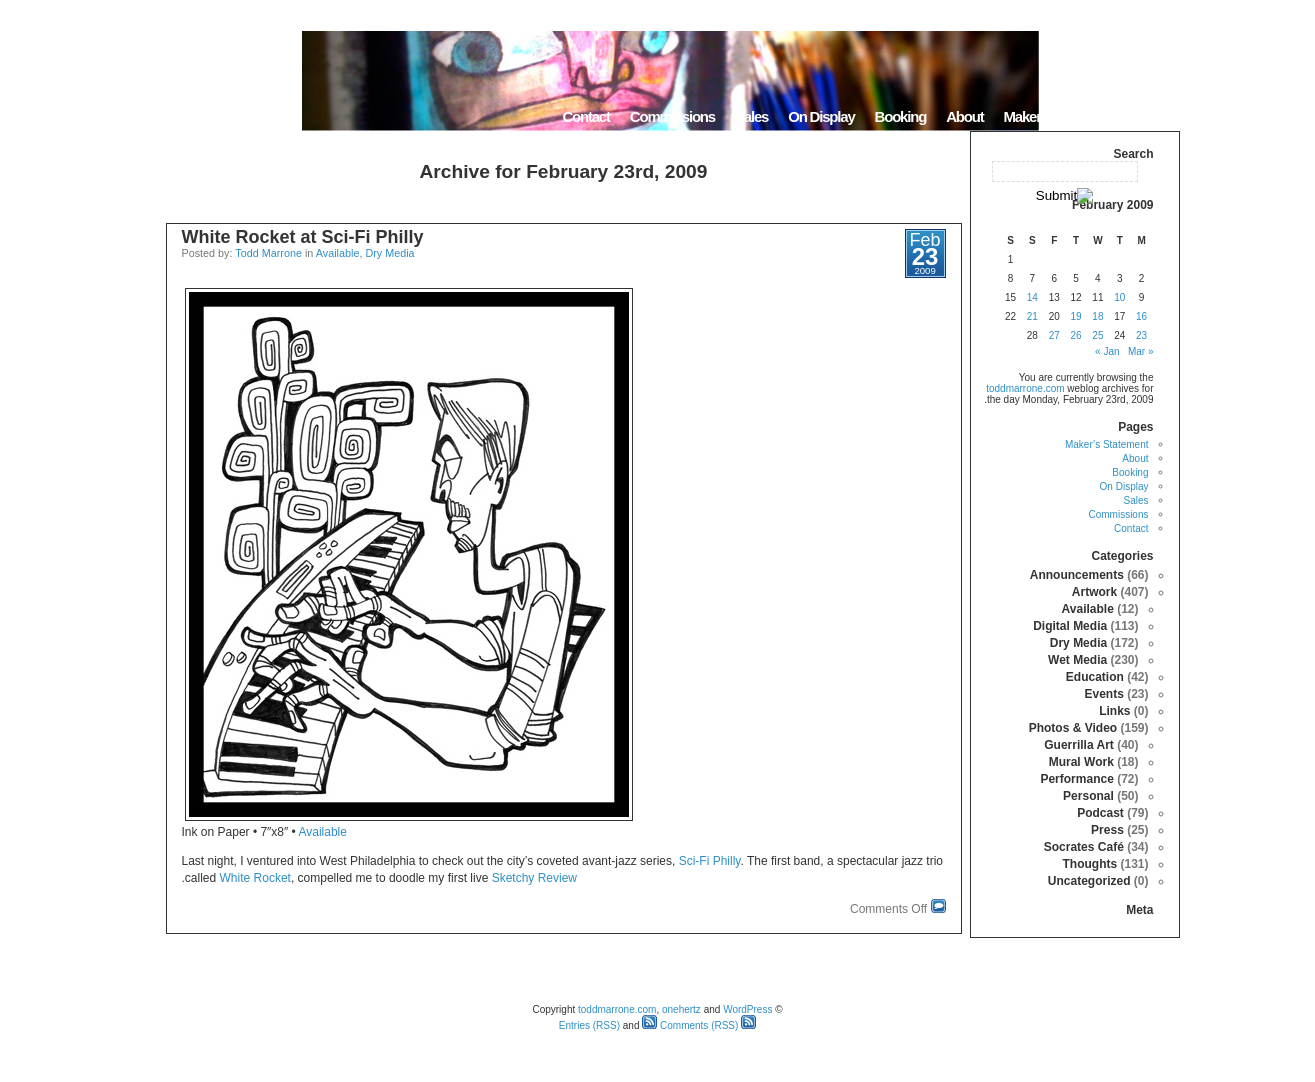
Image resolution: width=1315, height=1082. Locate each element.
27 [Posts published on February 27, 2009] (1054, 335)
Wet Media (1077, 660)
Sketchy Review (534, 878)
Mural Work (1081, 762)
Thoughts (1089, 864)
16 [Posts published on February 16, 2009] (1141, 316)
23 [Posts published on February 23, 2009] (1141, 335)
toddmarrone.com (1025, 388)
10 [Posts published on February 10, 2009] (1119, 297)
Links (1114, 711)
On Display (821, 116)
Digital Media (1070, 626)
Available (338, 253)
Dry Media (389, 253)
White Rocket (255, 878)
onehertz (681, 1009)
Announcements (1077, 575)
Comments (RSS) (690, 1025)
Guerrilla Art (1079, 745)
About (964, 116)
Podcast (1100, 813)
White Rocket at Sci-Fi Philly (303, 237)
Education (1095, 677)
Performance (1076, 779)
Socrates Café (1084, 847)
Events (1103, 694)
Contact (585, 116)
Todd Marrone (268, 253)
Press (1107, 830)
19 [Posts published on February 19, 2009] (1075, 316)
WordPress (747, 1009)
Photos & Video (1073, 728)
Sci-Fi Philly (710, 861)
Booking (901, 116)
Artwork (1094, 592)
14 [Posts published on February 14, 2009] (1032, 297)
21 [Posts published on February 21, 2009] (1032, 316)
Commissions (672, 116)
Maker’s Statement (1059, 116)
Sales (751, 116)
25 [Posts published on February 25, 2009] (1097, 335)
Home (1154, 116)
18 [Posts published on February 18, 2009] (1097, 316)
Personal (1088, 796)
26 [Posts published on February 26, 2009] (1075, 335)
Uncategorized (1089, 881)
